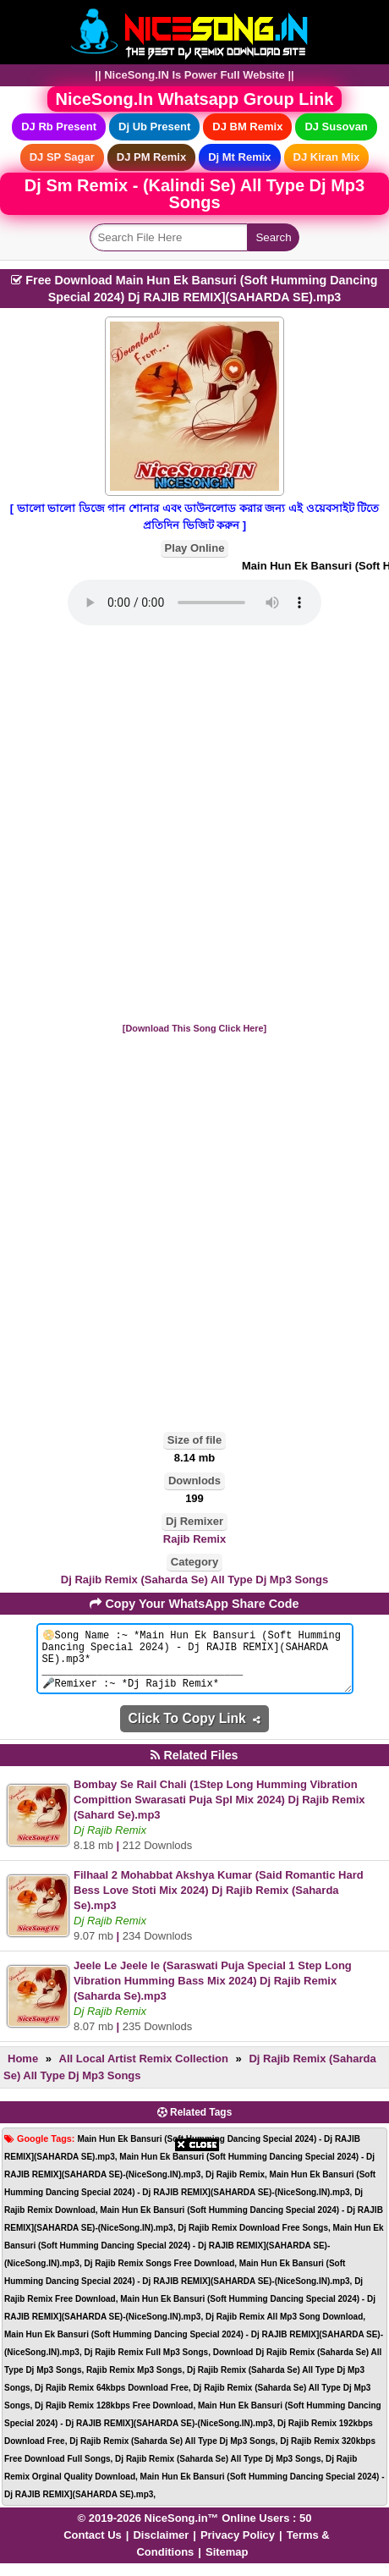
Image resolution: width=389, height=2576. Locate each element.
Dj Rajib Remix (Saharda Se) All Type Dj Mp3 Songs (194, 1579)
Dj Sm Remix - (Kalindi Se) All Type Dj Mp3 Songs (194, 194)
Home (23, 2071)
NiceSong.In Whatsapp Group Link (195, 99)
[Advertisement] (194, 825)
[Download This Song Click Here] (194, 1028)
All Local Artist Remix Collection (143, 2071)
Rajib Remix (194, 1539)
